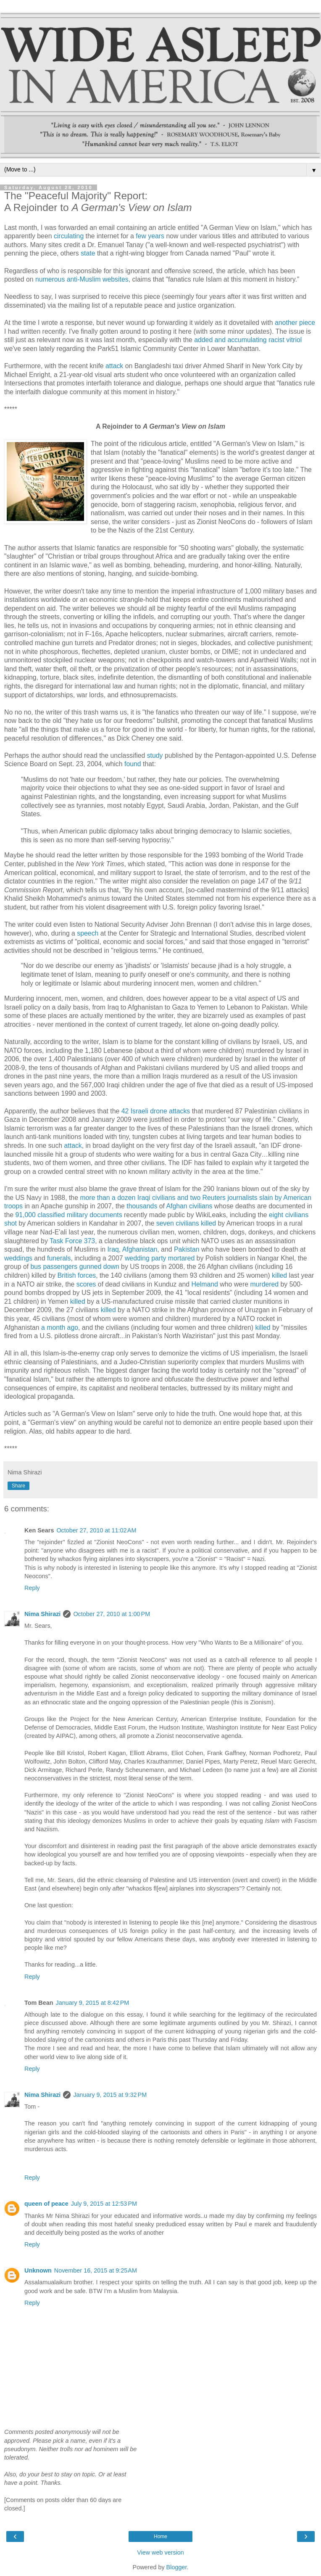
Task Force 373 (72, 1240)
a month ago (59, 1327)
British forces (77, 1275)
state (88, 253)
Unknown (38, 2270)
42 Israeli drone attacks (155, 1111)
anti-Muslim (84, 279)
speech (87, 933)
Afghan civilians (189, 1206)
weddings (18, 1258)
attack (114, 365)
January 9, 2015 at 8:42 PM (92, 2002)
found (132, 763)
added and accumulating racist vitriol (248, 339)
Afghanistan (140, 1249)
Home (160, 2536)
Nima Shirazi (42, 1614)
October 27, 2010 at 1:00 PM (111, 1614)
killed (279, 1275)
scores (86, 1284)
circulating (69, 236)
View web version (160, 2552)
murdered (264, 1284)
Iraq (112, 1249)
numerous (50, 279)
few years (150, 236)
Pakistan (187, 1249)
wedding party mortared (160, 1258)
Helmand (204, 1284)
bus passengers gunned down (74, 1266)
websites (116, 279)
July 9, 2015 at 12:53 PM (104, 2203)
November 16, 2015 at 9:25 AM (95, 2270)
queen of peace (46, 2203)
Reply (32, 1588)
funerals (59, 1258)
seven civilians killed (186, 1223)
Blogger (176, 2567)
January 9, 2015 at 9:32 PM (110, 2094)
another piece (295, 322)
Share (18, 1486)
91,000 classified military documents (68, 1214)
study (155, 755)
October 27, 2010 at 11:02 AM (96, 1530)
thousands (141, 1206)
